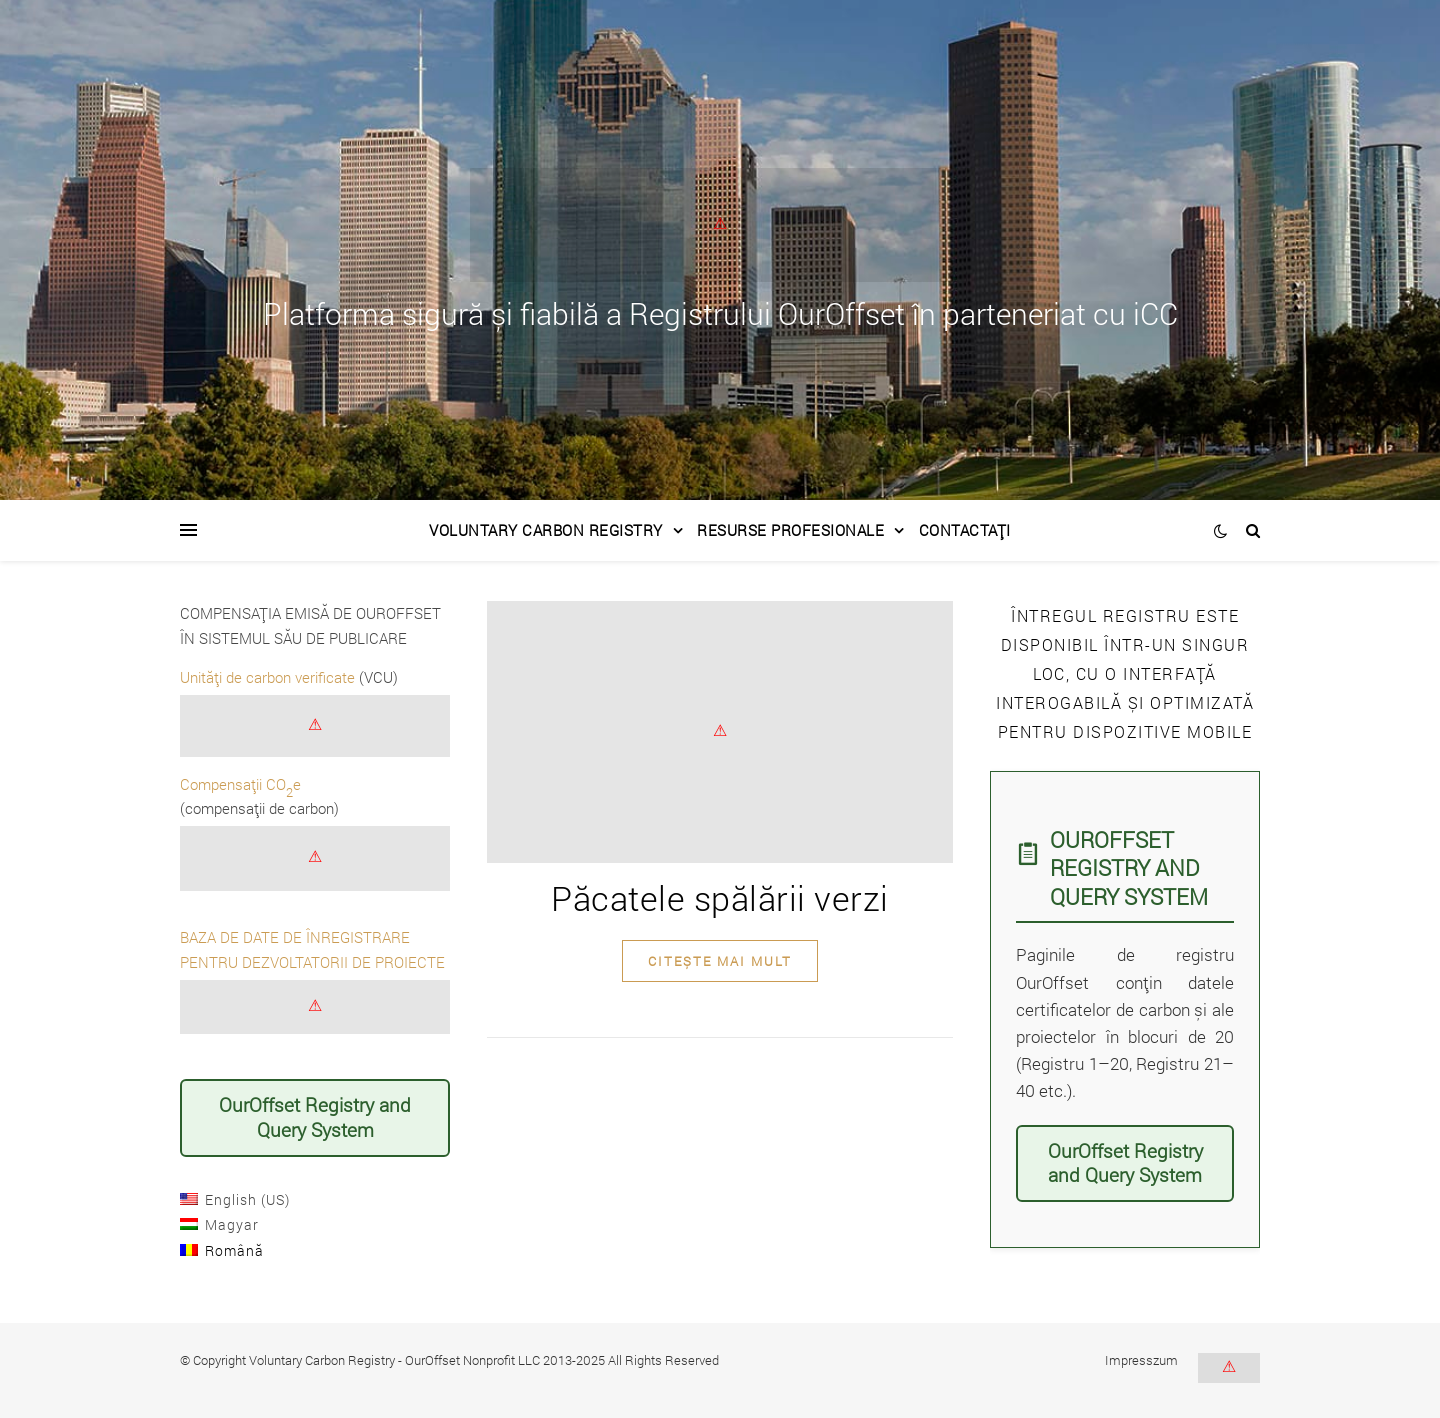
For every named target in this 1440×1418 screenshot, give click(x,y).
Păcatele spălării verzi (720, 897)
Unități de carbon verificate (267, 677)
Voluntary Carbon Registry (546, 530)
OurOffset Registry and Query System (315, 1117)
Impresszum (1141, 1360)
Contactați (965, 530)
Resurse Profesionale (790, 530)
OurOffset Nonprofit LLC (472, 1360)
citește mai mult (720, 961)
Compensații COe (240, 784)
